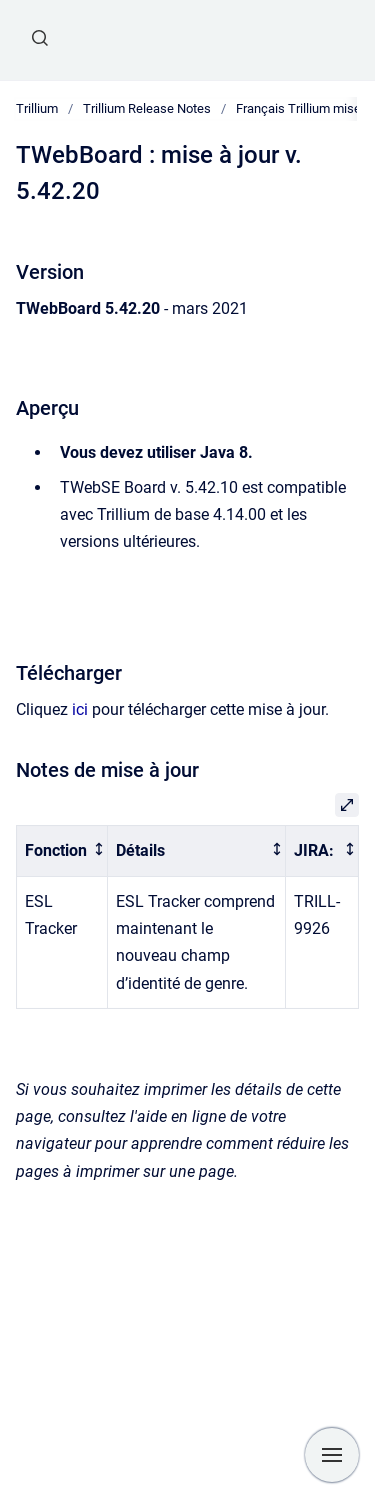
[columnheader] (62, 851)
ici (80, 709)
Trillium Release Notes (147, 108)
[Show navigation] (332, 1455)
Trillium (37, 108)
